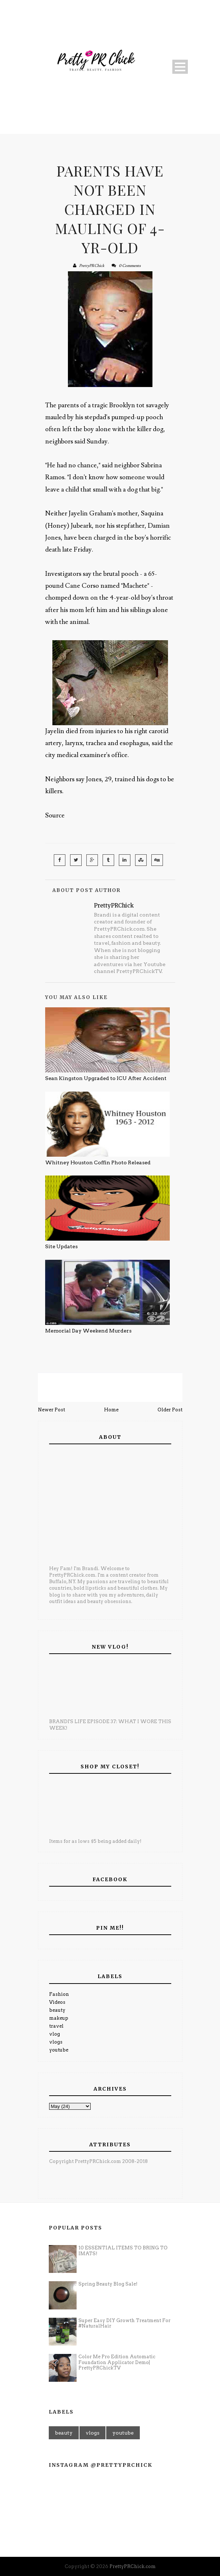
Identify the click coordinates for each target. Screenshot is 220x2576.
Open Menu (180, 67)
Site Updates (61, 1246)
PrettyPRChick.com (132, 2566)
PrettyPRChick (91, 265)
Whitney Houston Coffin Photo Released (98, 1162)
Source (55, 815)
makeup (58, 2018)
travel (56, 2026)
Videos (57, 2002)
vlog (54, 2034)
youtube (58, 2050)
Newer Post (51, 1409)
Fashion (59, 1994)
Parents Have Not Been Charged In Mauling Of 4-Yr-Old (110, 209)
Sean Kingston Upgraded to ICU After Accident (106, 1078)
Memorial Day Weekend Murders (88, 1331)
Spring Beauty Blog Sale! (108, 2284)
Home (111, 1409)
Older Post (170, 1409)
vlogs (55, 2042)
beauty (57, 2010)
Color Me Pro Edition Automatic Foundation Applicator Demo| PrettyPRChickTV (116, 2362)
